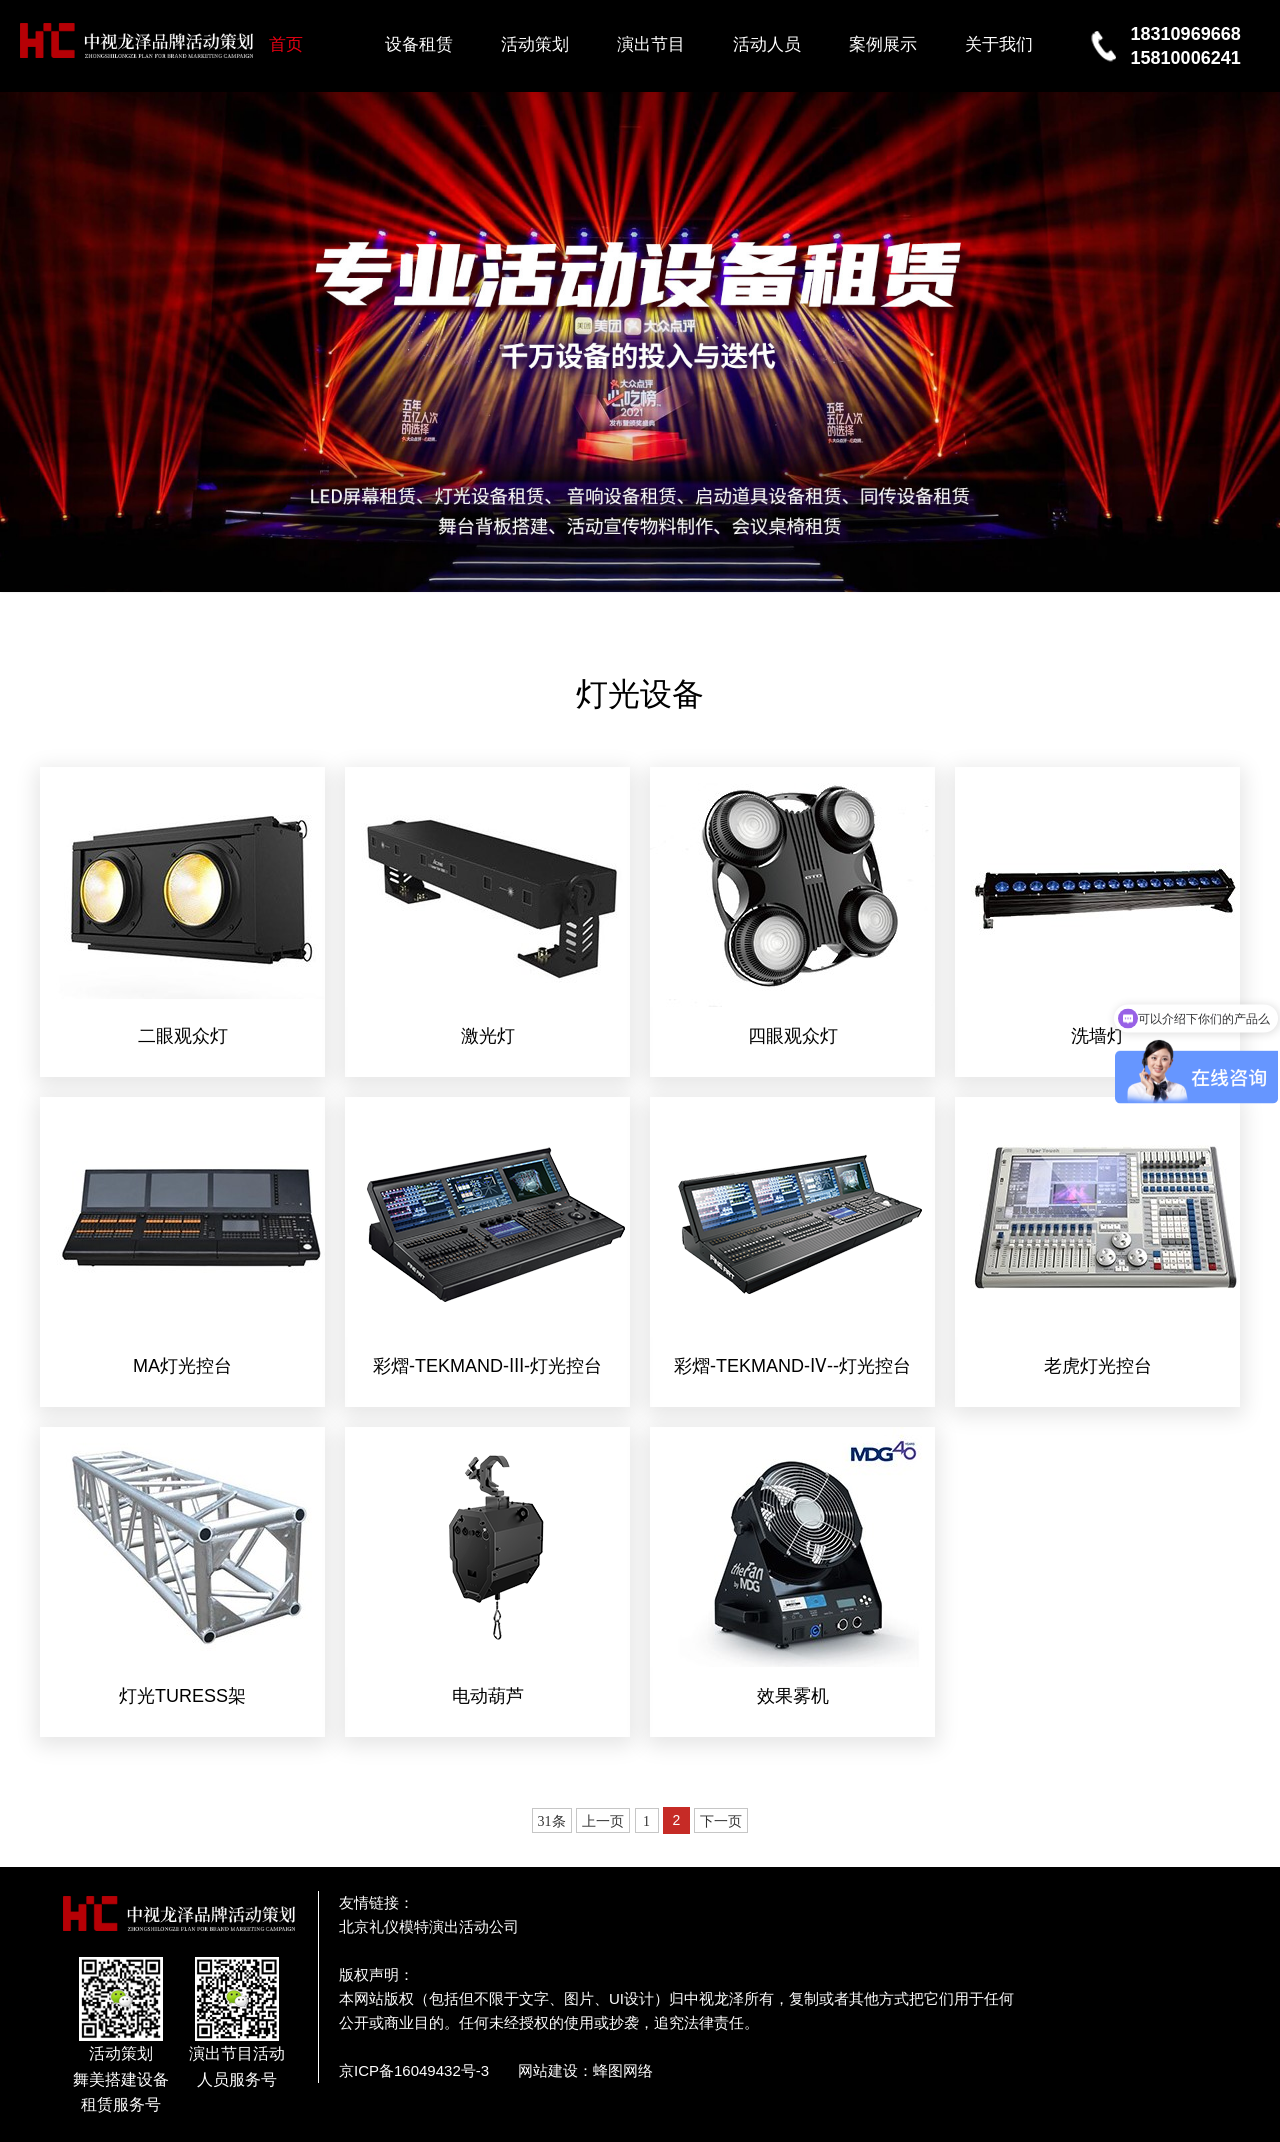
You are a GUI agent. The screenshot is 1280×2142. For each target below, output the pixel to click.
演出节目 (651, 44)
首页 (286, 44)
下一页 (721, 1821)
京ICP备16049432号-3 (414, 2070)
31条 (552, 1821)
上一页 (603, 1821)
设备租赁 (419, 44)
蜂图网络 (623, 2070)
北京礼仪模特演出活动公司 (429, 1926)
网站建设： (555, 2070)
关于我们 (999, 44)
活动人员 (767, 44)
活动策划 (535, 44)
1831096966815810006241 (1186, 46)
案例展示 (883, 44)
